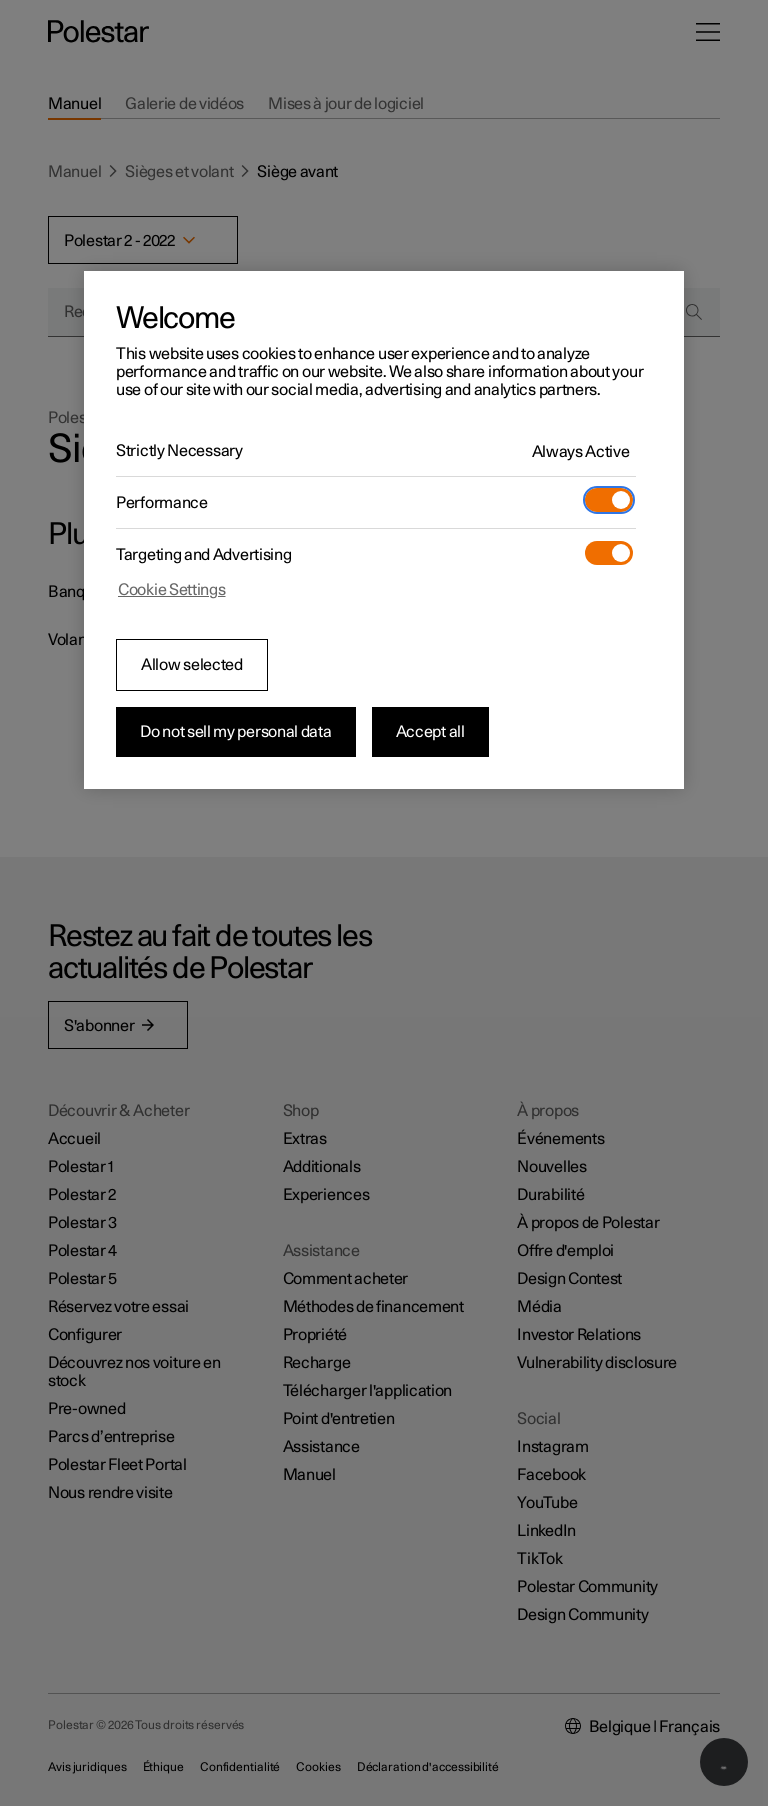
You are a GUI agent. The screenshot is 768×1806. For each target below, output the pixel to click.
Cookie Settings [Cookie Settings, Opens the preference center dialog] (172, 590)
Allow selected (192, 665)
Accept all (430, 732)
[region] (384, 530)
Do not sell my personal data (236, 732)
